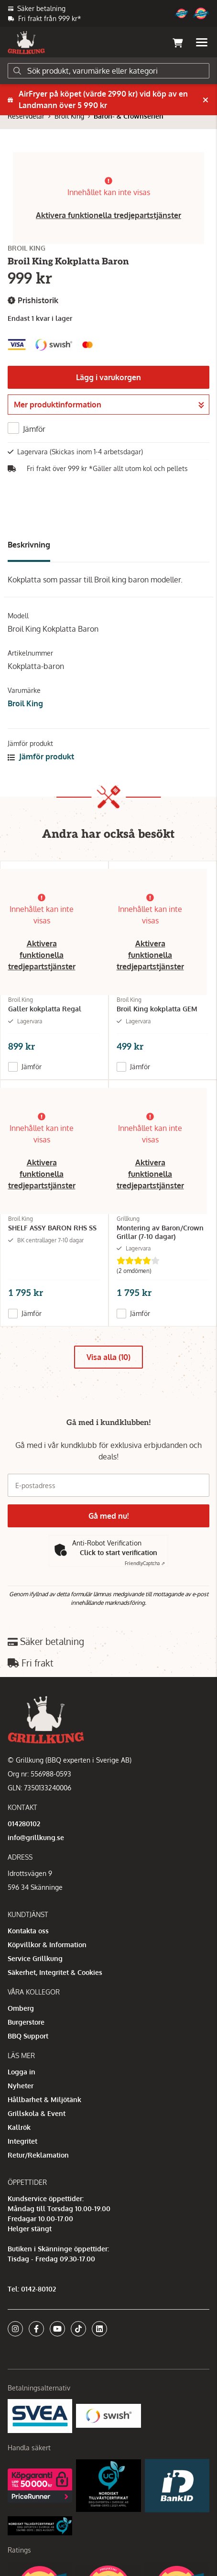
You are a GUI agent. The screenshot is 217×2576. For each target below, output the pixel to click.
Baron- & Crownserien (128, 116)
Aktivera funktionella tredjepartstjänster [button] (108, 215)
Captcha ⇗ (145, 1563)
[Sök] (108, 70)
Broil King (69, 116)
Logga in (21, 2072)
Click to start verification (118, 1552)
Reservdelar (26, 116)
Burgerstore (26, 2022)
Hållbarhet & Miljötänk (44, 2099)
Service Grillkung (35, 1958)
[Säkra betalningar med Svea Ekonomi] (40, 2415)
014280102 (24, 1824)
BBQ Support (28, 2036)
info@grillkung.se (36, 1837)
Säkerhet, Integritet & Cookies (55, 1972)
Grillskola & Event (36, 2113)
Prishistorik (33, 300)
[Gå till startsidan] (26, 42)
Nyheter (20, 2086)
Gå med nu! (108, 1516)
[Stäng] (205, 100)
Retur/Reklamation (38, 2155)
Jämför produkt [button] (41, 756)
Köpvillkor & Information (47, 1944)
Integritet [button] (22, 2141)
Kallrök (19, 2127)
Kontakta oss (28, 1931)
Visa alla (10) (108, 1357)
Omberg (21, 2008)
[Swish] (108, 2415)
